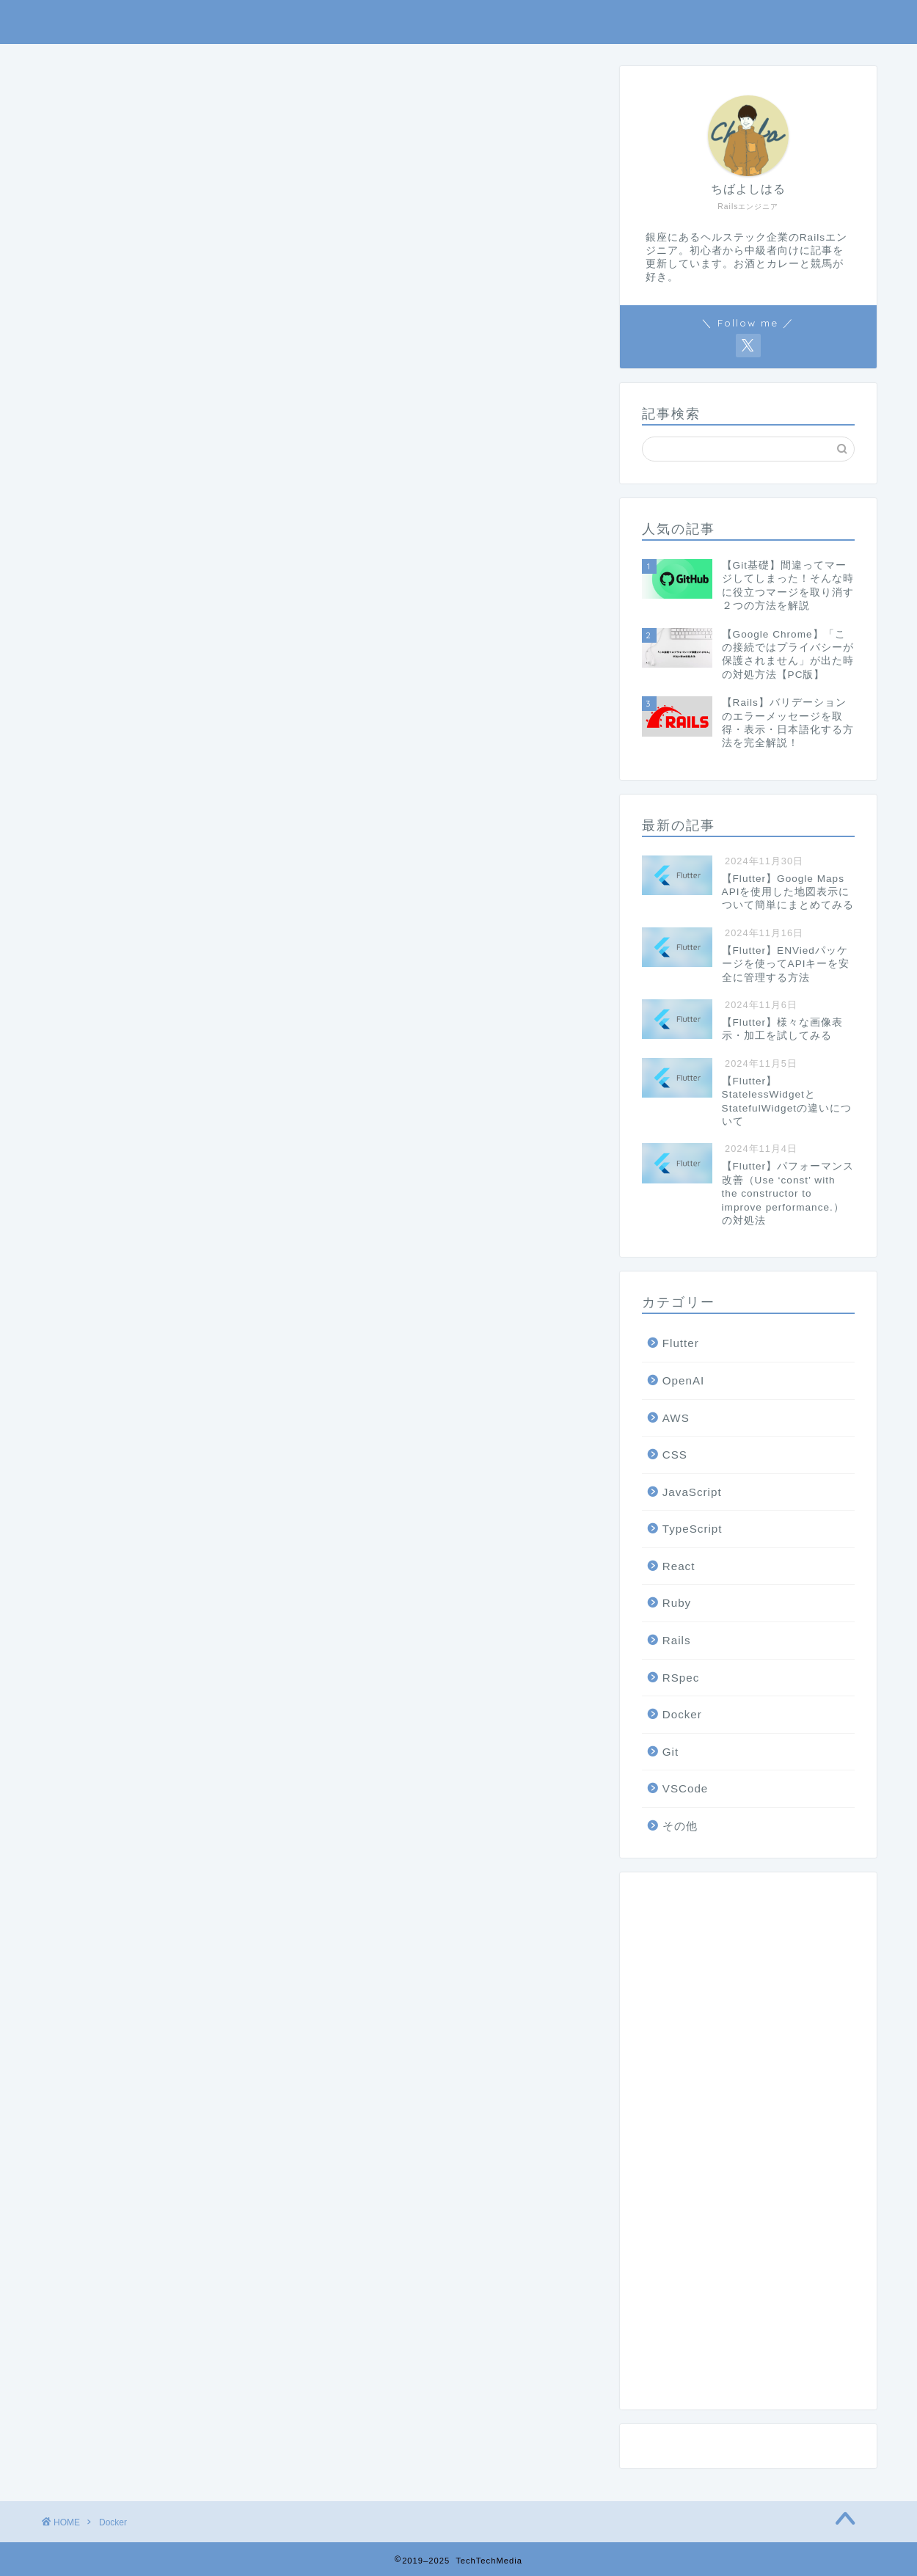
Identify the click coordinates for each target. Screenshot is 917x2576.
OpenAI (683, 1381)
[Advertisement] (748, 2147)
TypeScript (692, 1529)
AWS (676, 1418)
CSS (674, 1455)
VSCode (685, 1789)
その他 (680, 1826)
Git (670, 1752)
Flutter (680, 1344)
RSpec (681, 1678)
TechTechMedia (458, 21)
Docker (682, 1715)
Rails (676, 1641)
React (678, 1567)
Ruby (676, 1603)
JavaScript (692, 1492)
